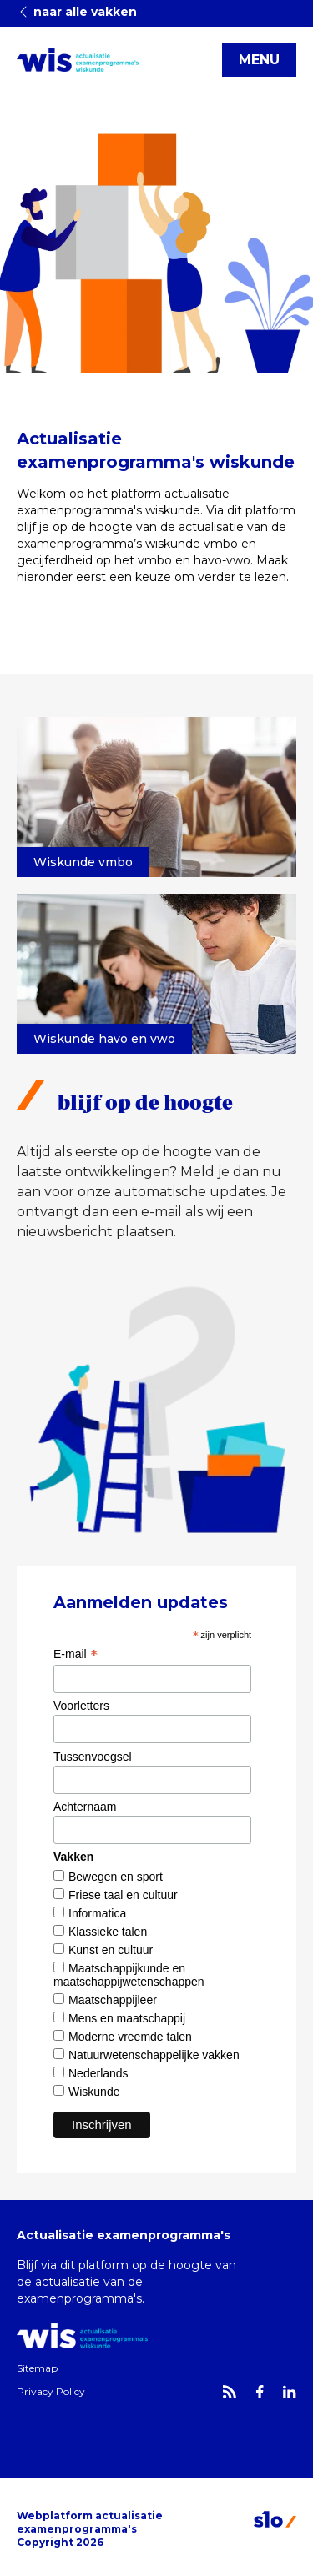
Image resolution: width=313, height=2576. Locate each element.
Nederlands (98, 2073)
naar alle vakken (77, 11)
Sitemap (37, 2368)
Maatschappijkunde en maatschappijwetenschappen (128, 1975)
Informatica (97, 1913)
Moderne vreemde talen (130, 2036)
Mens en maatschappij (126, 2018)
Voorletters (81, 1705)
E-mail (75, 1654)
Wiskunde (93, 2091)
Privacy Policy (51, 2391)
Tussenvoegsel (92, 1756)
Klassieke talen (107, 1931)
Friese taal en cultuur (123, 1895)
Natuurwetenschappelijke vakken (154, 2055)
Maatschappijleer (112, 2000)
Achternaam (84, 1806)
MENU (259, 60)
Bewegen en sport (115, 1876)
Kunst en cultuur (110, 1950)
